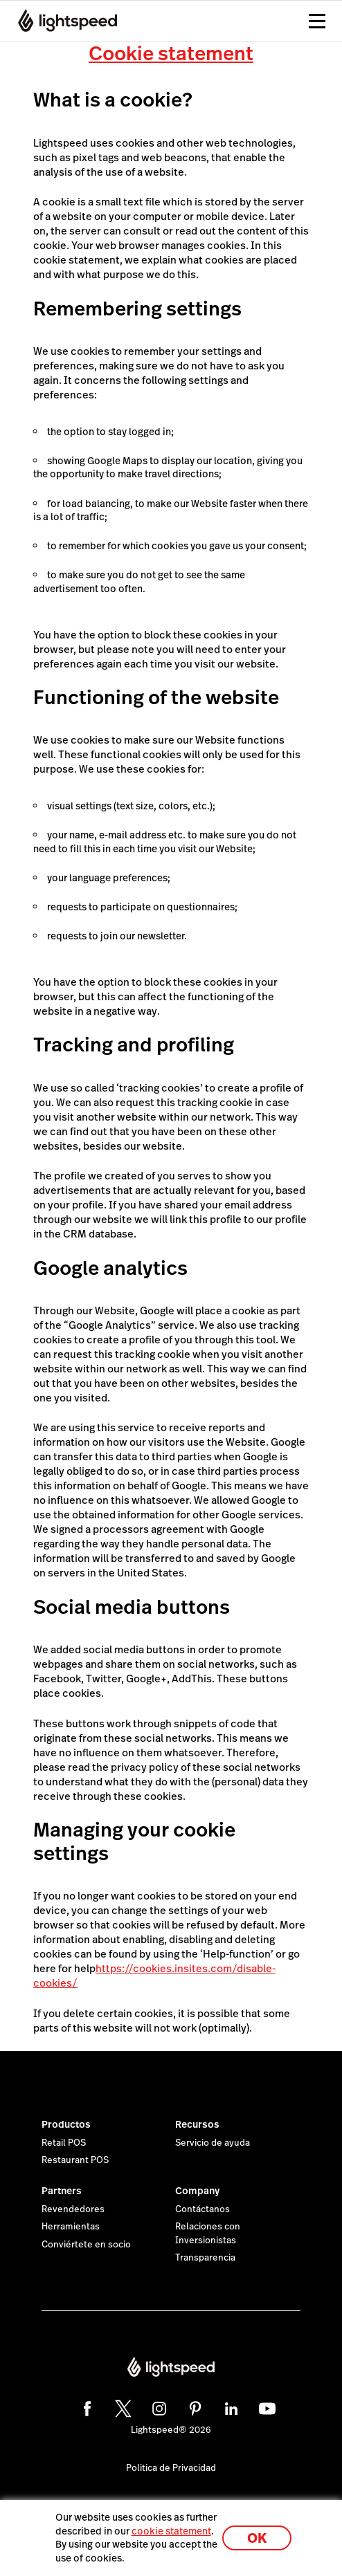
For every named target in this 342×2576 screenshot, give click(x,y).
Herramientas (71, 2226)
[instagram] (157, 2406)
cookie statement (171, 2531)
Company (197, 2191)
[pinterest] (193, 2406)
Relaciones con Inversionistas (207, 2233)
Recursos (197, 2124)
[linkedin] (229, 2406)
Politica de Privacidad (171, 2468)
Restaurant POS (75, 2160)
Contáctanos (202, 2209)
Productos (66, 2124)
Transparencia (205, 2258)
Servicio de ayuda (212, 2143)
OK (257, 2538)
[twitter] (121, 2406)
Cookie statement (171, 53)
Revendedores (73, 2209)
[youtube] (265, 2406)
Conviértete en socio (86, 2244)
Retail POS (64, 2143)
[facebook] (85, 2406)
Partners (62, 2191)
